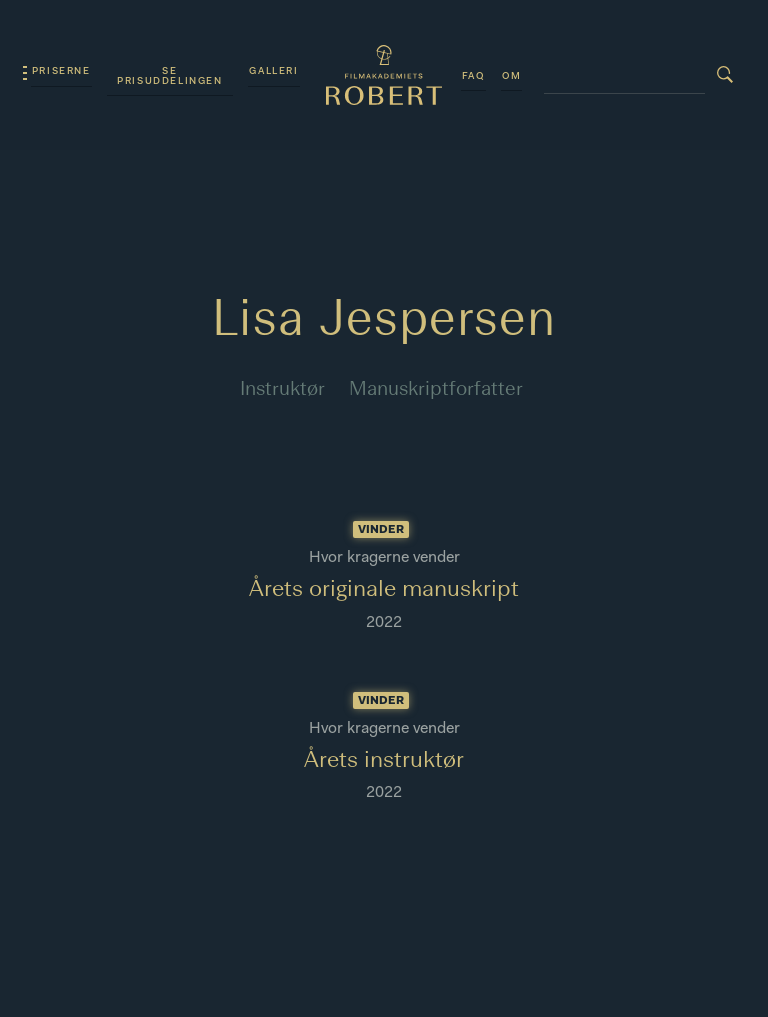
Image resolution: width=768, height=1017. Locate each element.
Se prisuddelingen (169, 76)
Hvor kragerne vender (384, 558)
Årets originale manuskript (384, 590)
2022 (384, 623)
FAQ (473, 76)
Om (511, 76)
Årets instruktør (384, 761)
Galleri (273, 71)
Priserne (61, 71)
